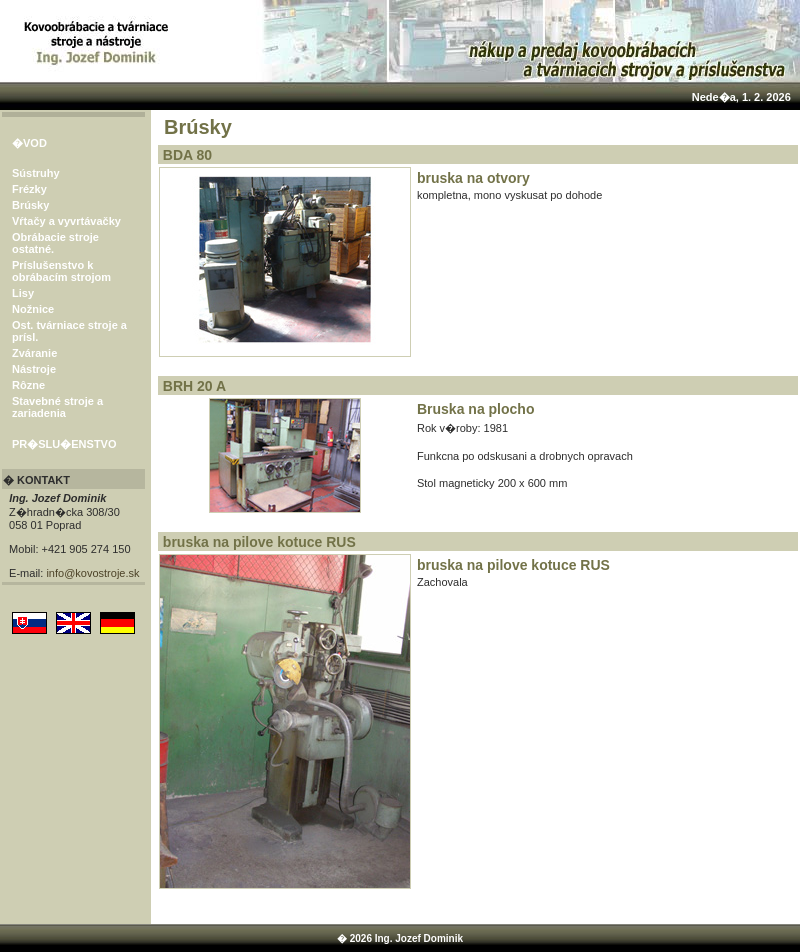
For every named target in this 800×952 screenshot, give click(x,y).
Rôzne (28, 385)
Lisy (23, 293)
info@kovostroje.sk (92, 573)
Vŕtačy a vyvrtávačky (66, 221)
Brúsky (30, 205)
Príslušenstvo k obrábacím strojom (61, 271)
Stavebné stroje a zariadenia (57, 407)
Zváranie (34, 353)
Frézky (29, 189)
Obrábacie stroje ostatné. (55, 243)
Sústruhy (36, 173)
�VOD (29, 143)
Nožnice (33, 309)
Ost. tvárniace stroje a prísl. (69, 331)
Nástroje (34, 369)
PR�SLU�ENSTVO (64, 444)
